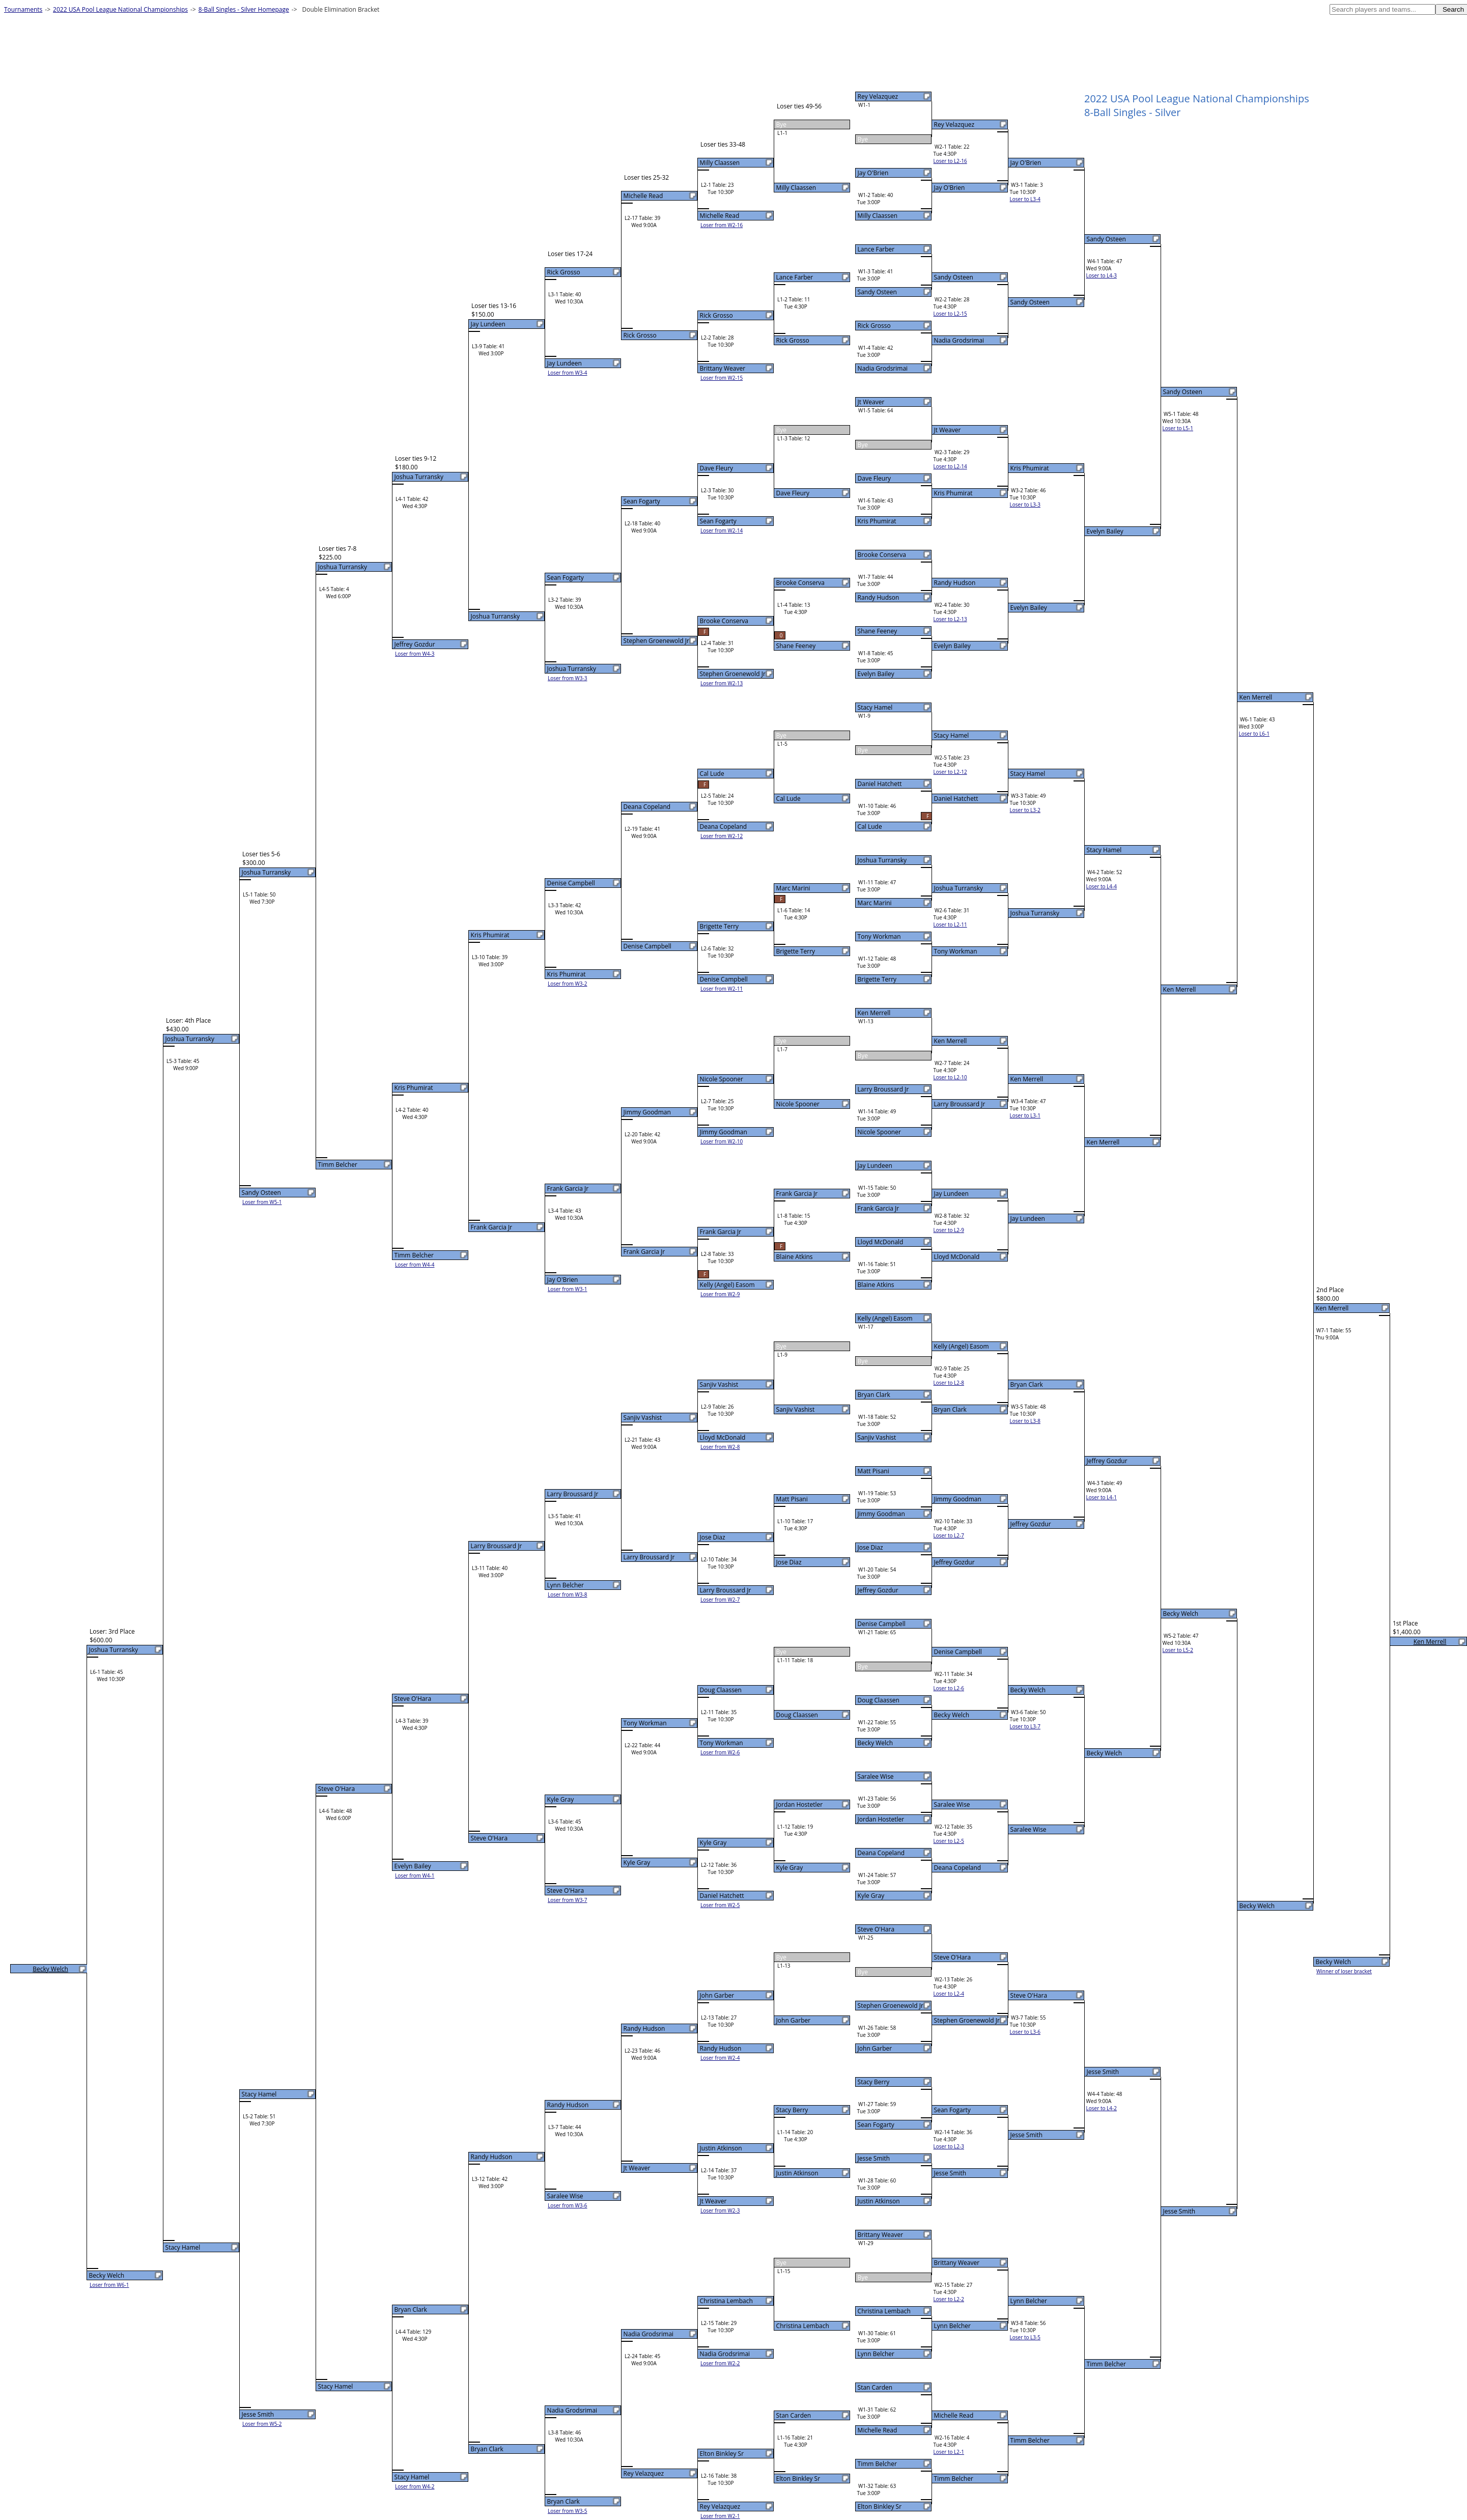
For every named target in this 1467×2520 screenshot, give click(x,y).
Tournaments (23, 9)
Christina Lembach (884, 2311)
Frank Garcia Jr (878, 1208)
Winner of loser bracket (1344, 1971)
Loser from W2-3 (720, 2210)
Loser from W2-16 (721, 225)
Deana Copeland (881, 1853)
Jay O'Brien (873, 173)
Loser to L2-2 (949, 2299)
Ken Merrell (874, 1013)
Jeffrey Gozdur (878, 1590)
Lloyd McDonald (881, 1242)
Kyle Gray (871, 1895)
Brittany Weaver (881, 2234)
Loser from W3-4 (567, 372)
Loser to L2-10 (950, 1077)
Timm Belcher (877, 2463)
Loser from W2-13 (721, 683)
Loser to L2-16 (950, 160)
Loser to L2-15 (950, 313)
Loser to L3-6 (1025, 2031)
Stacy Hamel (875, 707)
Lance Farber (876, 249)
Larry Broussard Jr (883, 1089)
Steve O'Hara (876, 1929)
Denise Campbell (882, 1623)
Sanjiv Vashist (877, 1437)
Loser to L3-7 (1025, 1726)
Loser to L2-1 (949, 2451)
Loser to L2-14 (950, 466)
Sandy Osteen (877, 292)
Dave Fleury (874, 478)
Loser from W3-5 (567, 2510)
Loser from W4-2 (415, 2486)
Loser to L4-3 (1101, 275)
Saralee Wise (876, 1776)
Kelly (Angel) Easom (885, 1318)
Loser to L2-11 (950, 924)
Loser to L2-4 (949, 1993)
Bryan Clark (874, 1394)
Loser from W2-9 (720, 1294)
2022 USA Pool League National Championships (120, 9)
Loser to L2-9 (949, 1230)
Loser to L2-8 (949, 1382)
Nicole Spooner (879, 1132)
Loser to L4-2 (1101, 2108)
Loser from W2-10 (721, 1141)
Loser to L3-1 (1025, 1115)
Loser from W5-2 (262, 2423)
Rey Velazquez (878, 96)
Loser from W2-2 (720, 2363)
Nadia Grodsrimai (883, 368)
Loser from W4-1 (415, 1875)
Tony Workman (879, 936)
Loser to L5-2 (1178, 1650)
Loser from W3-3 (567, 678)
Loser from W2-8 (720, 1446)
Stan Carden (875, 2387)
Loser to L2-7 (949, 1535)
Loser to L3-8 (1025, 1420)
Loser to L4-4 (1101, 886)
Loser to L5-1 (1178, 428)
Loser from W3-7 (567, 1899)
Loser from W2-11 (721, 988)
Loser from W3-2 (567, 983)
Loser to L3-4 (1025, 199)
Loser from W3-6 (567, 2205)
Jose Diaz (870, 1547)
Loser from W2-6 (720, 1752)
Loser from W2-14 (721, 530)
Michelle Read (877, 2430)
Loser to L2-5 (949, 1840)
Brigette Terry (877, 979)
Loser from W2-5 (720, 1905)
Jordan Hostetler (881, 1819)
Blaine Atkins (876, 1284)
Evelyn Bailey (876, 673)
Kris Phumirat (877, 521)
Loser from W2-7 (720, 1599)
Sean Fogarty (876, 2124)
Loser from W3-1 (567, 1289)
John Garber (875, 2048)
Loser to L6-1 (1254, 733)
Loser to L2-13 (950, 619)
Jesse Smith (874, 2158)
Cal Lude (870, 826)
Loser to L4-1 (1101, 1497)
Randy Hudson (878, 597)
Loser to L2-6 (949, 1688)
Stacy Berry (874, 2082)
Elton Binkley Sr (880, 2506)
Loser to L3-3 (1025, 504)
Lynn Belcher (876, 2353)
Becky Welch (875, 1743)
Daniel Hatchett (880, 783)
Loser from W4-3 (415, 653)
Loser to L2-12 (950, 771)
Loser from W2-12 (721, 835)
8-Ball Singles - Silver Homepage (244, 9)
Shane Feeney (877, 631)
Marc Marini (875, 903)
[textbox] (1382, 9)
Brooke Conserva (882, 554)
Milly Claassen (877, 215)
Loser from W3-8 (567, 1594)
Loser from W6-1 (109, 2284)
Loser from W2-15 (721, 377)
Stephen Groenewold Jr (890, 2005)
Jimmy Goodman (881, 1513)
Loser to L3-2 (1025, 810)
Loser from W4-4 (415, 1264)
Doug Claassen (878, 1700)
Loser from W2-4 (720, 2057)
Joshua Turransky (882, 860)
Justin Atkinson (879, 2201)
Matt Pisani (873, 1471)
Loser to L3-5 (1025, 2337)
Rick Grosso (874, 325)
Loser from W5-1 (262, 1202)
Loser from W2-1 (720, 2515)
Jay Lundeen (875, 1165)
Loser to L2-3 (949, 2146)
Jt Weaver (871, 402)
